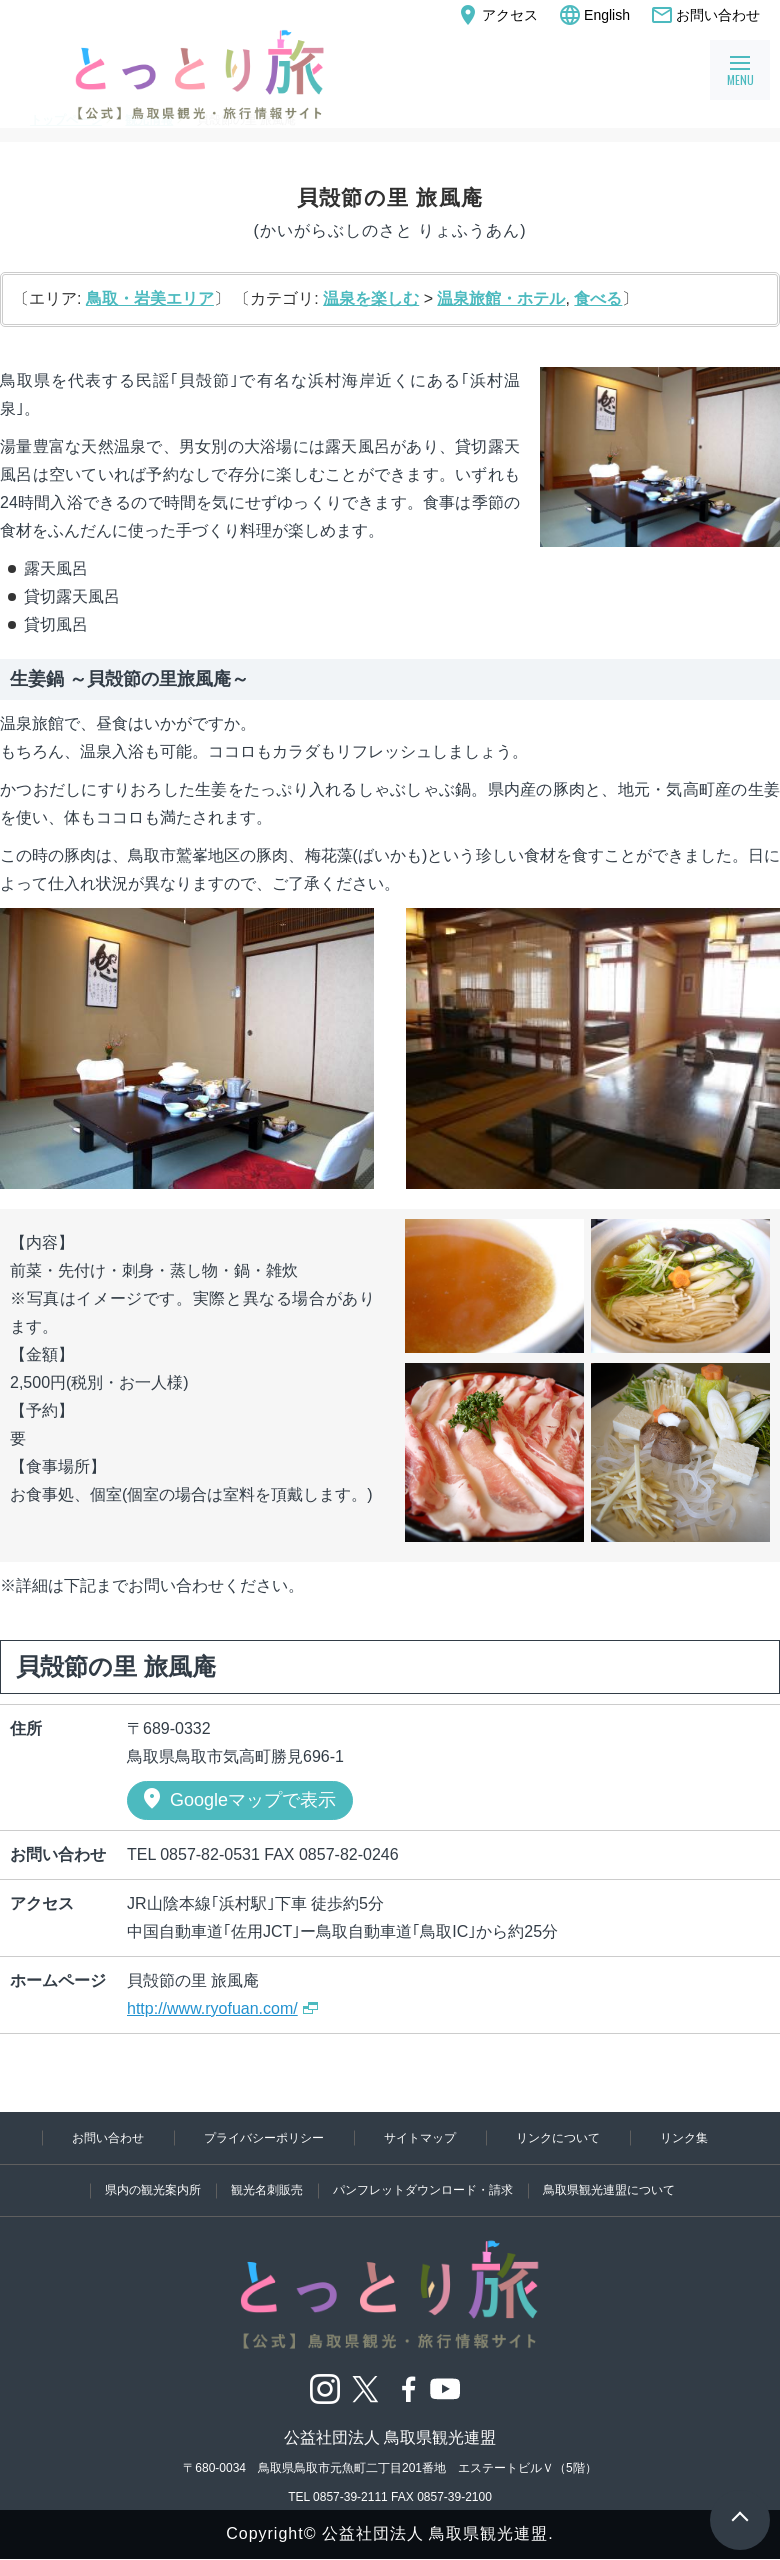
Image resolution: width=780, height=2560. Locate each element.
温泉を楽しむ (371, 298)
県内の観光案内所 (121, 2189)
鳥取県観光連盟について (638, 2189)
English (594, 15)
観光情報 (149, 120)
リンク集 (390, 2130)
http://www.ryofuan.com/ (212, 2008)
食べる (598, 298)
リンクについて (656, 2102)
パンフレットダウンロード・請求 (426, 2189)
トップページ (66, 120)
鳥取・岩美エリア (150, 298)
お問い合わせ (705, 15)
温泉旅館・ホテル (501, 298)
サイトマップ (492, 2102)
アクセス (497, 15)
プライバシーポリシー (304, 2102)
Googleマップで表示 (238, 1799)
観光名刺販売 (249, 2189)
